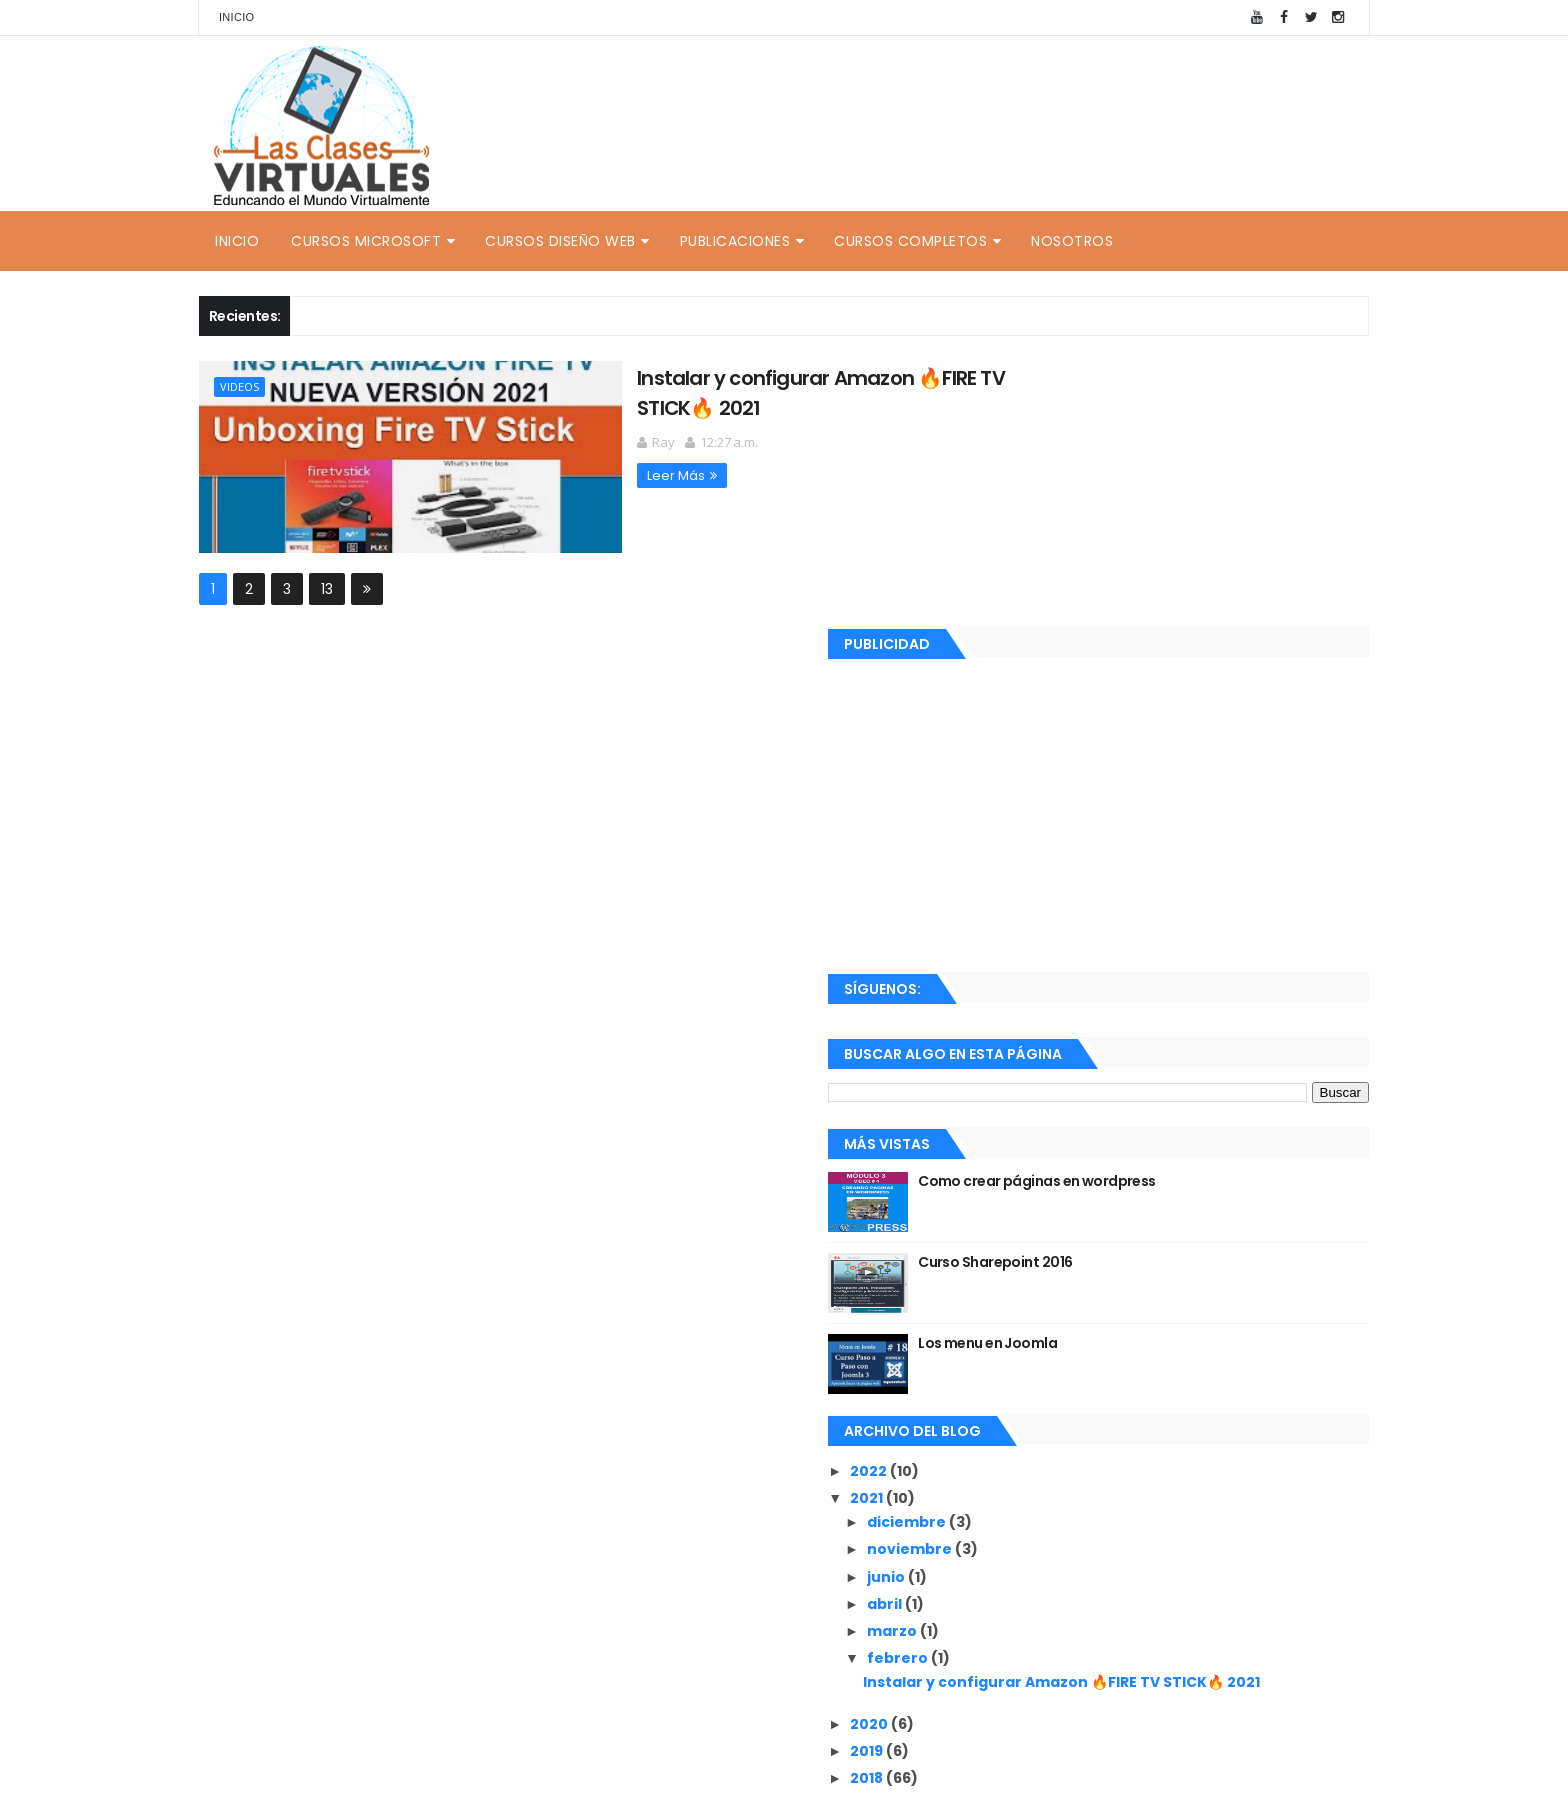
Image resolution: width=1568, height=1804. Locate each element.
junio (1065, 1310)
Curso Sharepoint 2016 (1173, 996)
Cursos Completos (910, 241)
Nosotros (1072, 241)
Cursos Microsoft (366, 241)
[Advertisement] (1187, 546)
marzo (1071, 1365)
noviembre (1089, 1283)
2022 (1048, 1205)
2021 (1046, 1232)
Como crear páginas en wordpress (1215, 915)
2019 (1046, 1501)
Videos (239, 386)
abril (1064, 1337)
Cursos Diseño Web (560, 241)
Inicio (236, 17)
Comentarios (1279, 1694)
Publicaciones (735, 241)
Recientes (1097, 1694)
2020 (1048, 1474)
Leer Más (558, 472)
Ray (1040, 1618)
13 (327, 587)
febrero (1077, 1392)
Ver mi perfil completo (1084, 1645)
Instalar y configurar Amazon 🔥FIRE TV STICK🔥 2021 (1189, 1424)
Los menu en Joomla (1165, 1077)
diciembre (1086, 1256)
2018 (1046, 1529)
